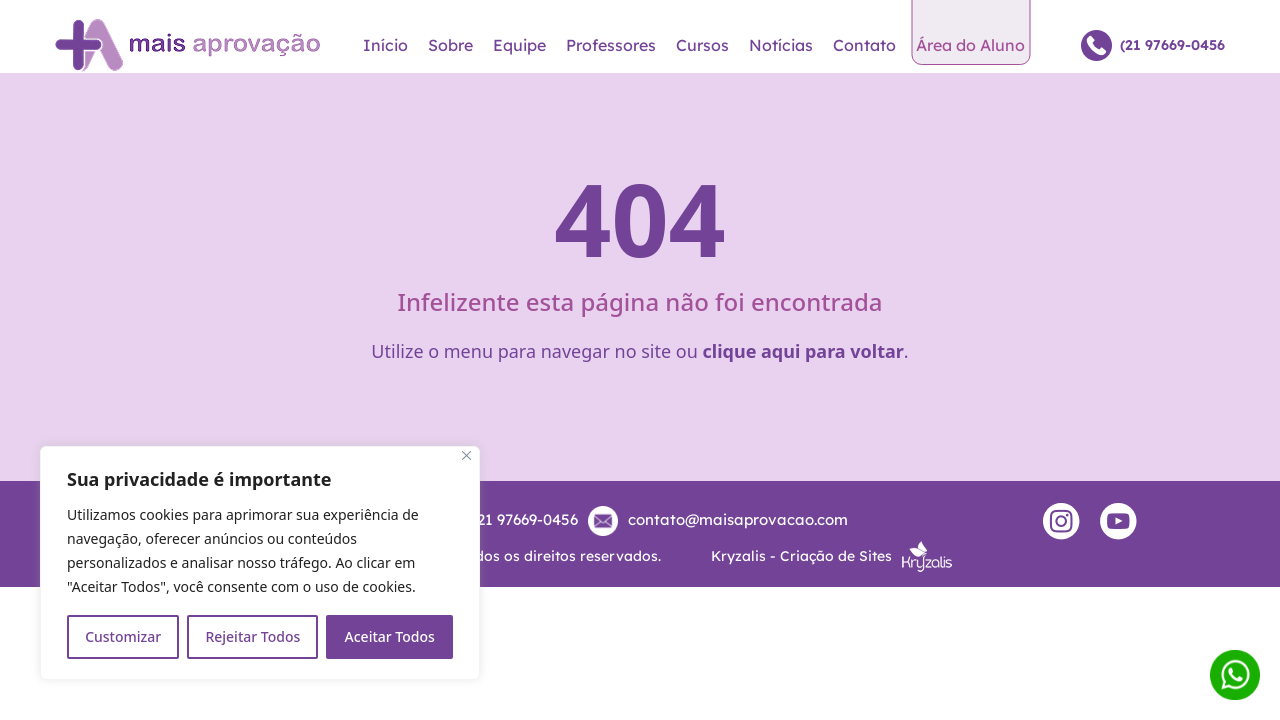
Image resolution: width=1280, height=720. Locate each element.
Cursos (702, 45)
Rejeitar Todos (252, 636)
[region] (260, 563)
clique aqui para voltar (803, 351)
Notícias (781, 45)
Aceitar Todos (390, 636)
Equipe (519, 45)
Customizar (123, 636)
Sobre (450, 45)
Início (385, 45)
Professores (611, 45)
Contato (864, 45)
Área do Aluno (970, 45)
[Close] (466, 455)
